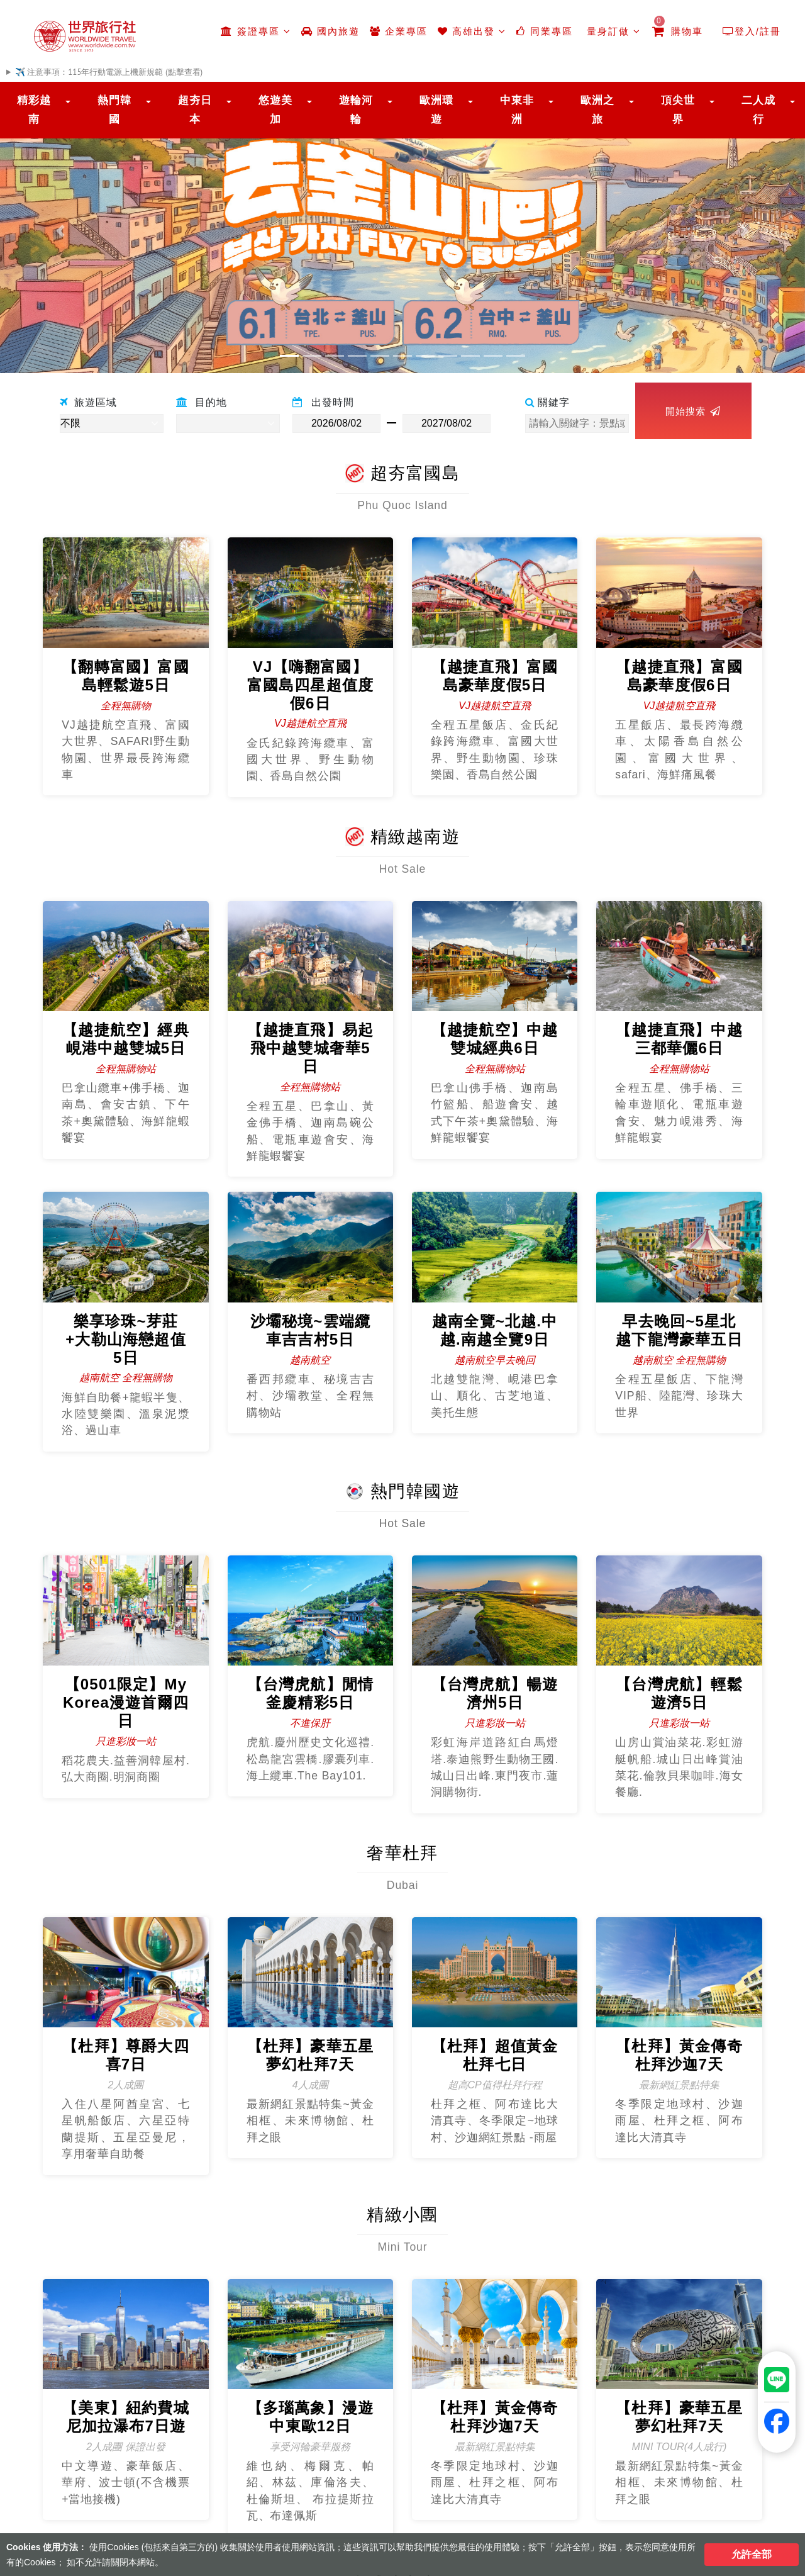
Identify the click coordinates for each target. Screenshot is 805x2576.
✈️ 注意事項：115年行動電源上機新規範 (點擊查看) (109, 72)
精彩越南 (34, 109)
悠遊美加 (275, 109)
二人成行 (758, 109)
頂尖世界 (678, 109)
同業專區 (544, 31)
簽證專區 (256, 31)
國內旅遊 (330, 31)
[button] (60, 230)
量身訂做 (612, 31)
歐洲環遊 (436, 109)
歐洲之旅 (597, 109)
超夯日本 (195, 109)
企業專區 (399, 31)
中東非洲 (517, 109)
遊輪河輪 (356, 109)
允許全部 (751, 2554)
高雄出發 (472, 31)
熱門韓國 (114, 109)
